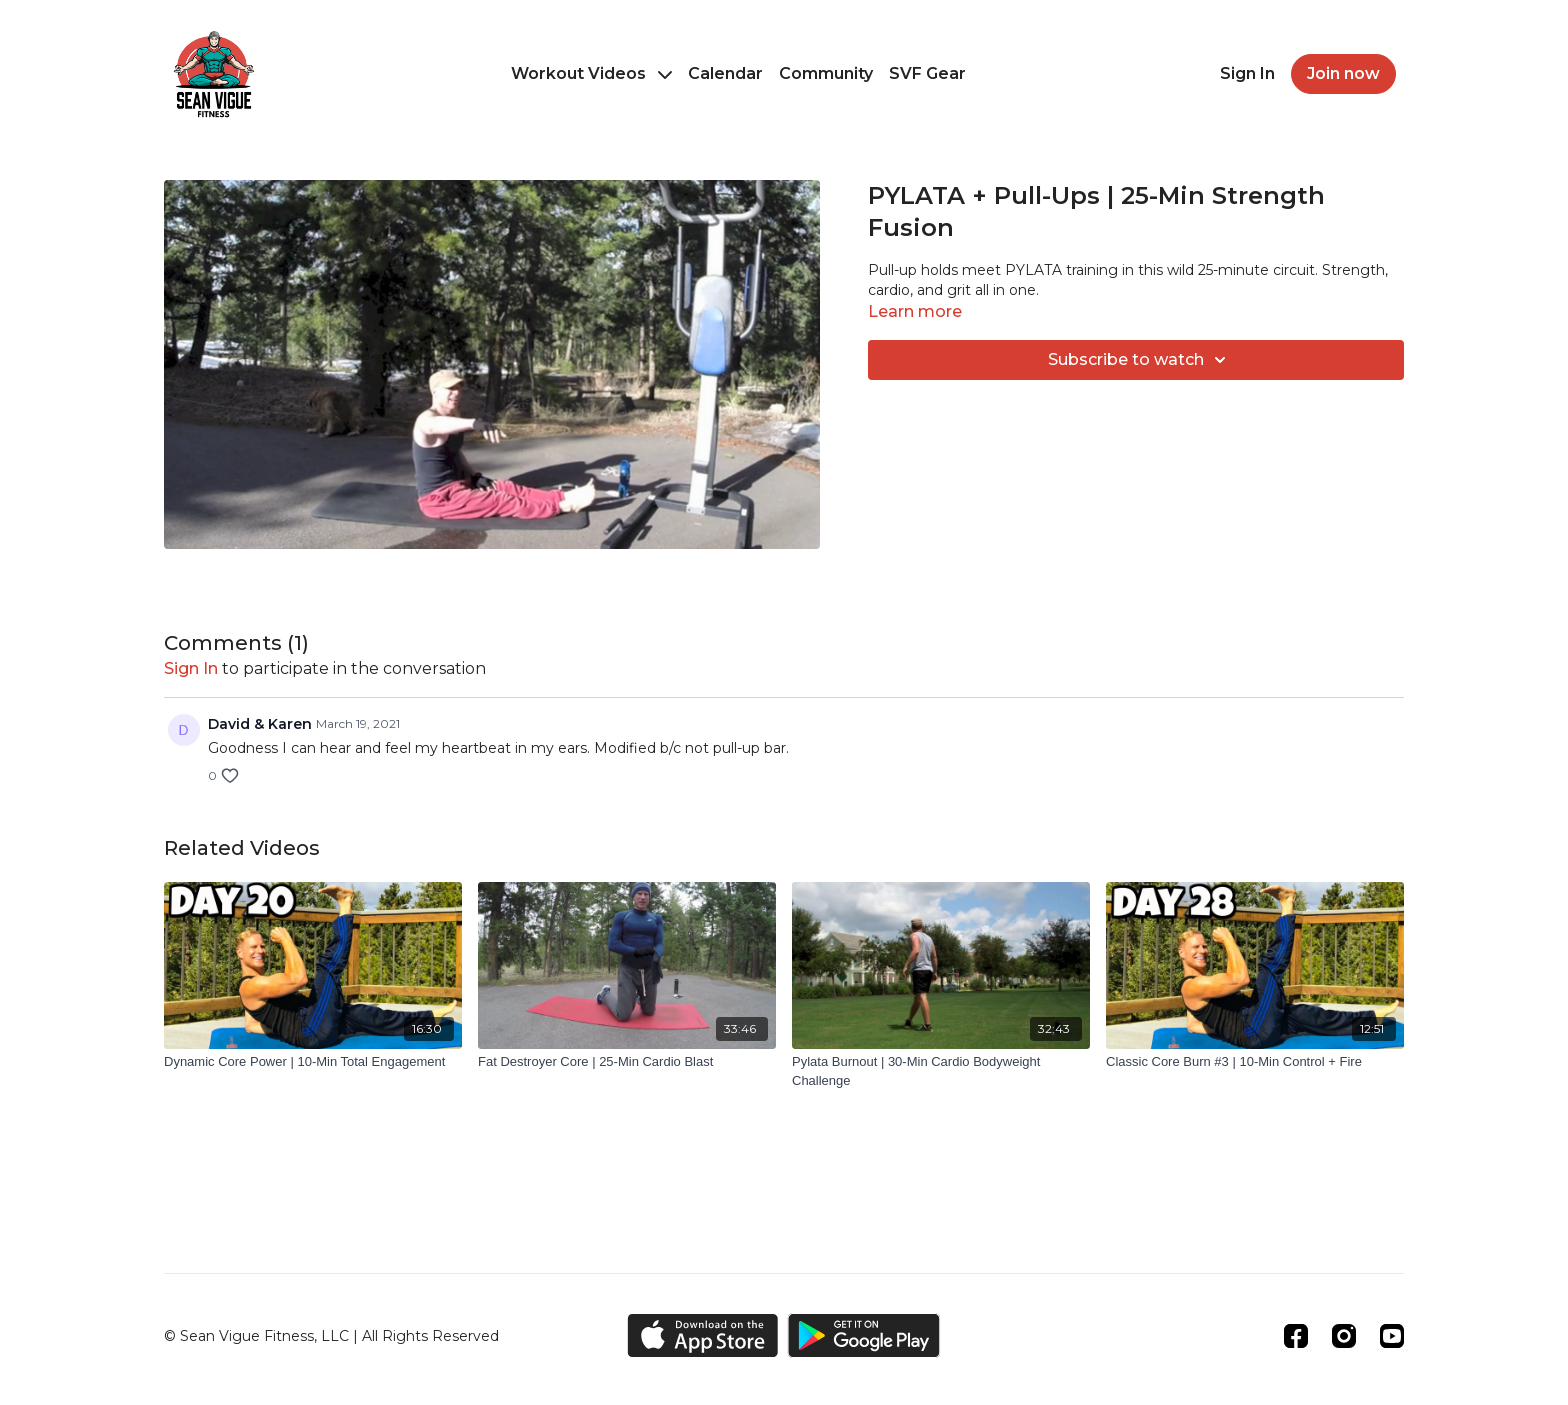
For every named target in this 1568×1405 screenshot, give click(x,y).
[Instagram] (1344, 1336)
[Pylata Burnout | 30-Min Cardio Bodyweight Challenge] (941, 1071)
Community (826, 73)
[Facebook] (1296, 1336)
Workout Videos (591, 73)
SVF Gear (927, 73)
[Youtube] (1392, 1336)
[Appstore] (702, 1335)
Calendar (725, 73)
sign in (191, 668)
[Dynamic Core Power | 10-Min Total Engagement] (313, 1062)
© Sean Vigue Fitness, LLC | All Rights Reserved (331, 1336)
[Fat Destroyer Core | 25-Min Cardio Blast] (627, 1062)
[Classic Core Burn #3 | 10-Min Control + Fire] (1255, 1062)
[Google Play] (864, 1335)
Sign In (1247, 73)
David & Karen (260, 724)
